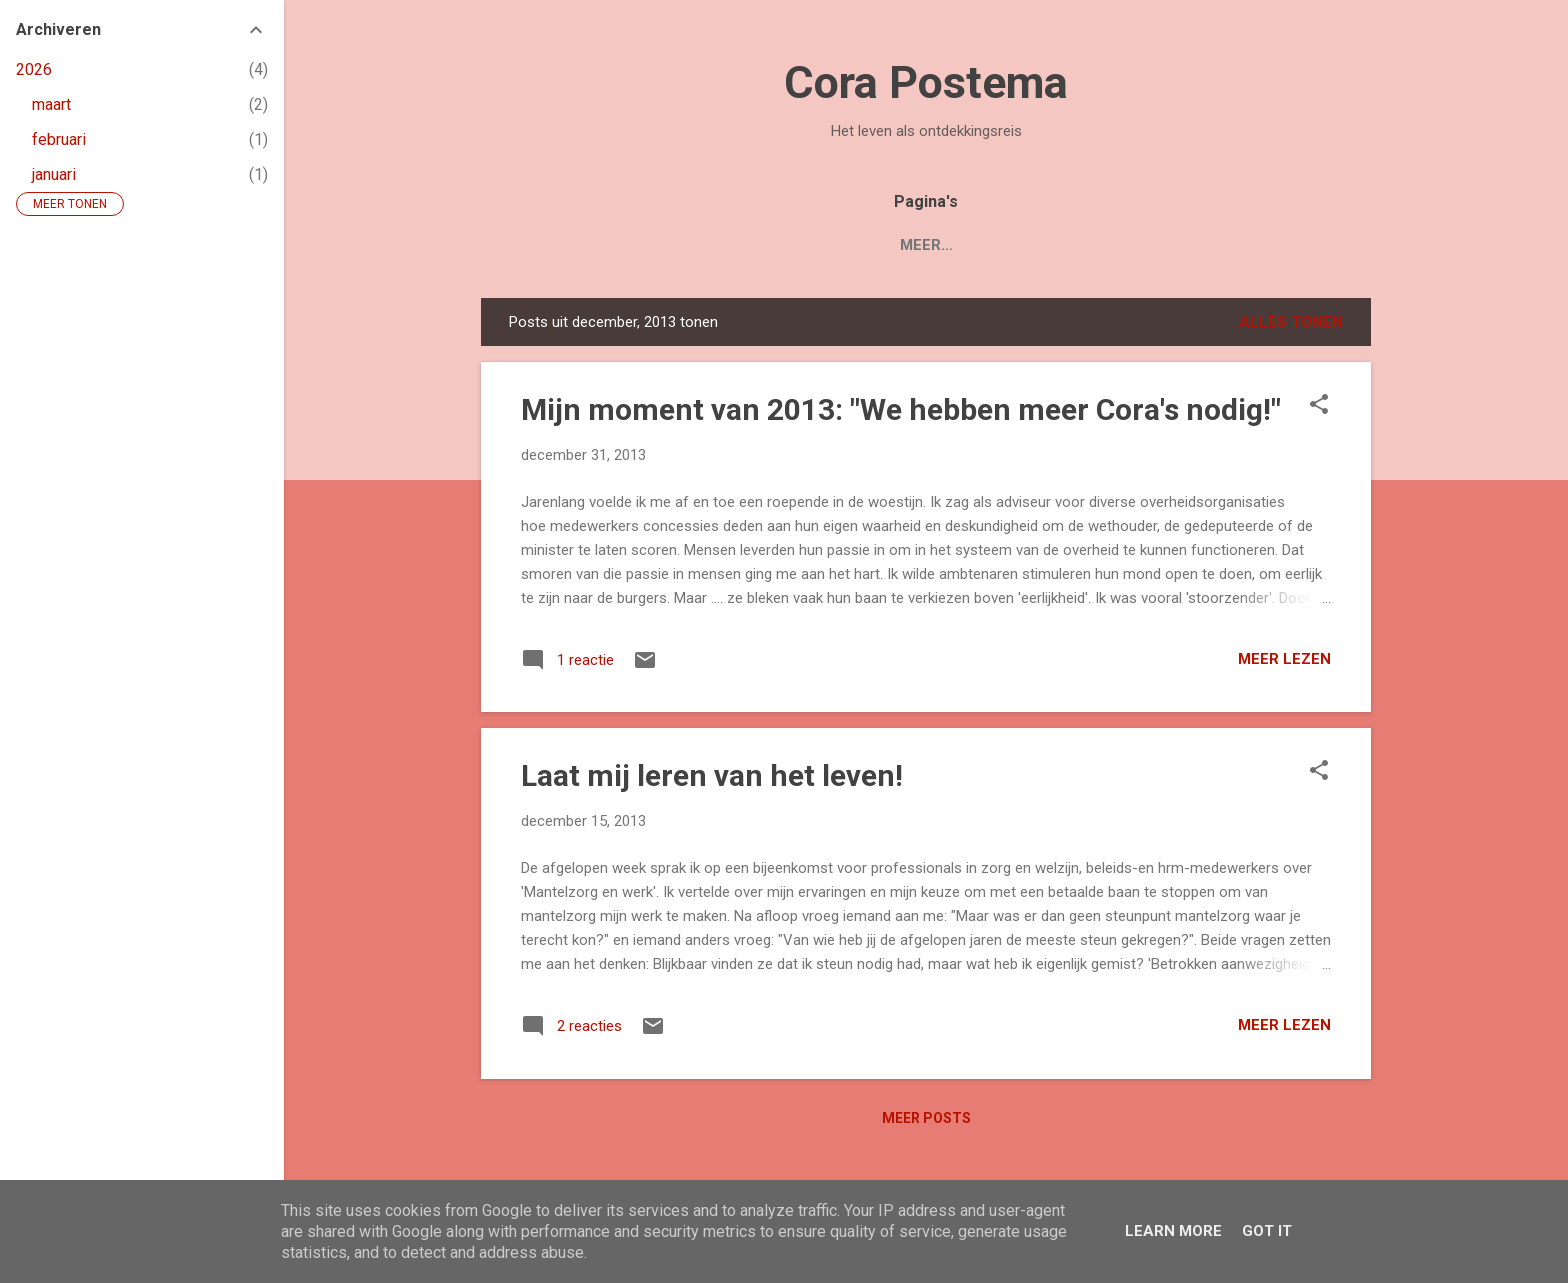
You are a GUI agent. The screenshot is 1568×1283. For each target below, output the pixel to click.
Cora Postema (926, 82)
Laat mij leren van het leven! (712, 775)
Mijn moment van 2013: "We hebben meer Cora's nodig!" (901, 409)
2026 (34, 69)
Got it (1267, 1231)
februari (59, 139)
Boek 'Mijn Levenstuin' (766, 245)
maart (51, 104)
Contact (1142, 245)
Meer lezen (1284, 659)
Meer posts (926, 1118)
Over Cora (1025, 245)
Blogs (920, 245)
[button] (1319, 406)
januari (54, 174)
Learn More (1173, 1231)
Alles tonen (1291, 322)
